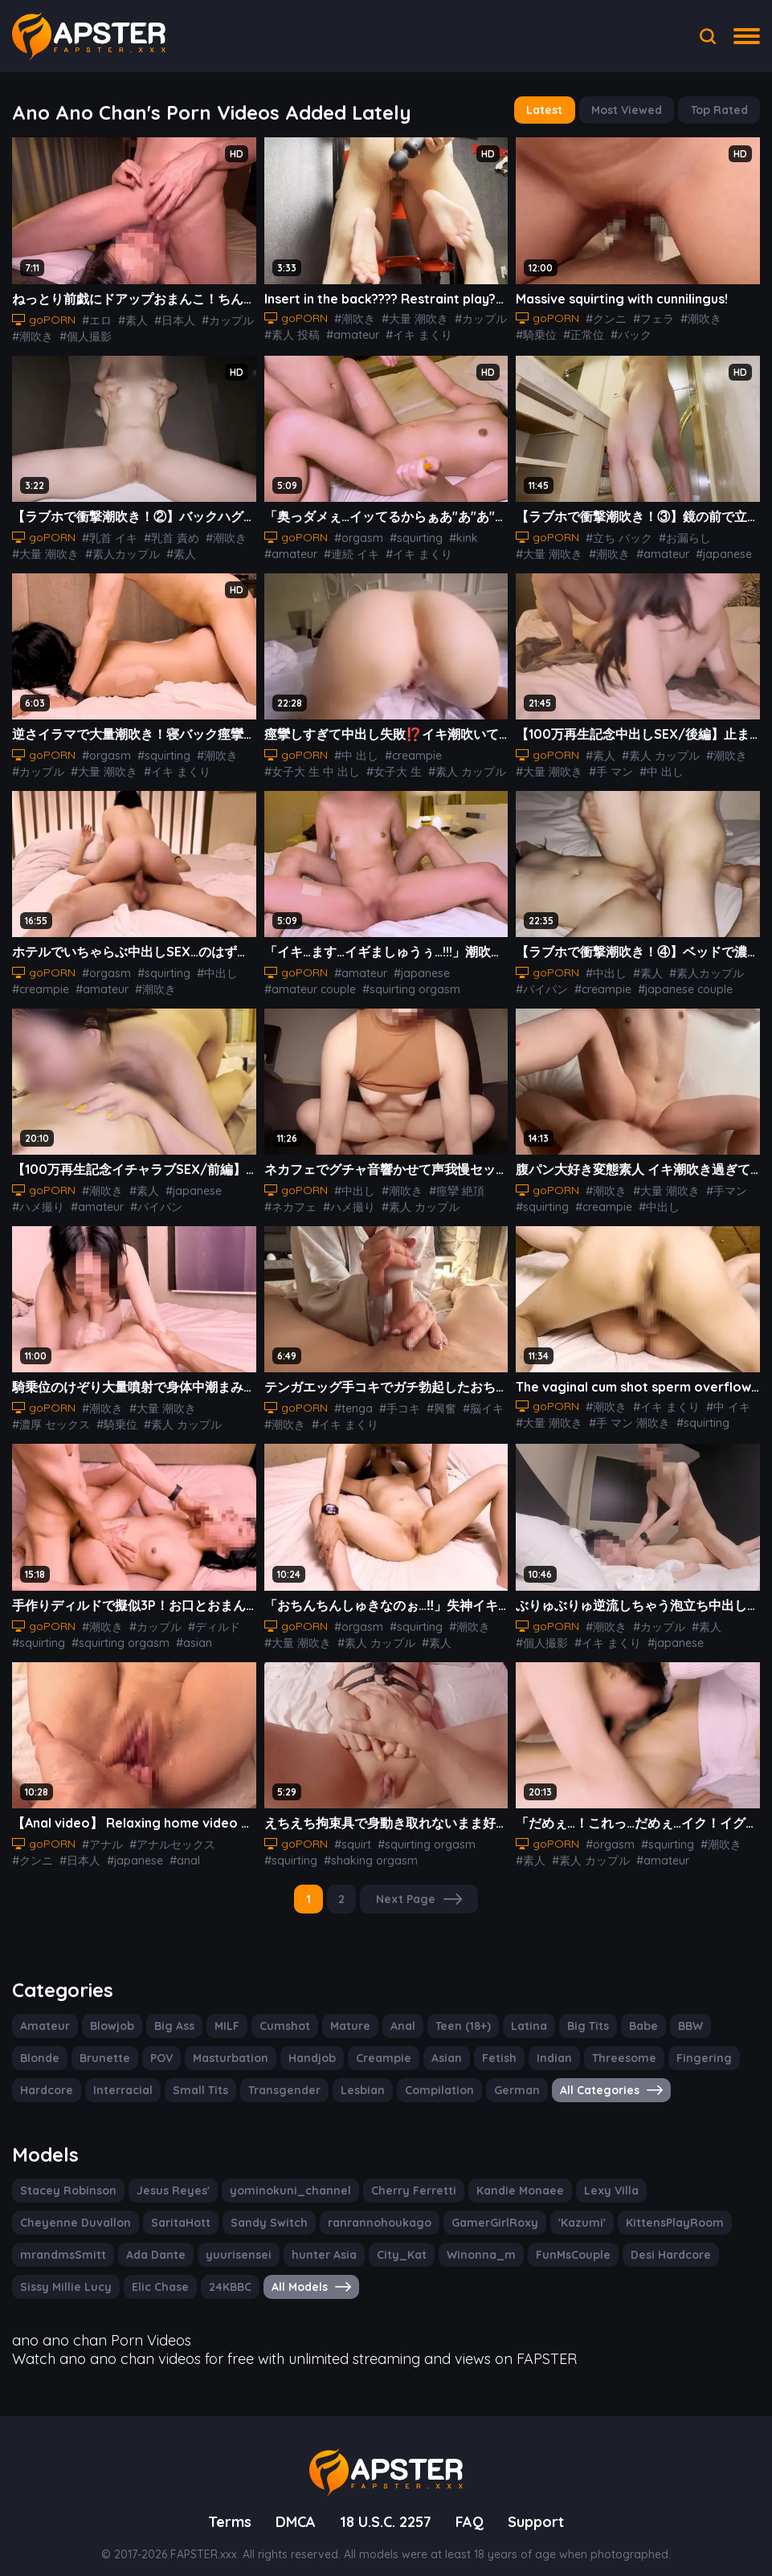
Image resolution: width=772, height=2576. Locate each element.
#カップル (222, 317)
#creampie (408, 751)
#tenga (350, 1402)
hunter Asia (134, 2242)
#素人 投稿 (291, 331)
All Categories (514, 2079)
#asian (179, 1634)
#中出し (206, 968)
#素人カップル (121, 550)
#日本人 (171, 317)
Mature (344, 2015)
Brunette (43, 2047)
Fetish (424, 2047)
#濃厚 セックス (50, 1418)
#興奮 (433, 1402)
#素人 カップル (464, 767)
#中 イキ (724, 1399)
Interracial (47, 2079)
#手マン (723, 1185)
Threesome (544, 2047)
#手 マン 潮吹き (628, 1415)
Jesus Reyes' (167, 2178)
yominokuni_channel (278, 2178)
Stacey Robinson (66, 2178)
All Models (125, 2274)
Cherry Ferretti (393, 2178)
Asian (372, 2047)
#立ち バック (617, 534)
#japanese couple (676, 984)
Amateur (43, 2015)
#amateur (348, 331)
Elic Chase (663, 2242)
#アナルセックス (169, 1835)
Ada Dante (710, 2210)
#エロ (94, 317)
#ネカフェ (290, 1201)
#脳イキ (475, 1402)
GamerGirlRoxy (344, 2210)
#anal (176, 1851)
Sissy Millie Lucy (570, 2242)
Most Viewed (620, 110)
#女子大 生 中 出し (311, 767)
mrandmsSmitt (623, 2210)
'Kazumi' (428, 2210)
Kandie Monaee (493, 2178)
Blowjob (107, 2015)
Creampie (311, 2047)
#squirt (349, 1835)
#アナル (100, 1835)
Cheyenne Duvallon (679, 2178)
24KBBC (42, 2274)
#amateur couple (306, 984)
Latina (519, 2015)
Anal (395, 2015)
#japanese (714, 550)
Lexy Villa (581, 2178)
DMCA (290, 2506)
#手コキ (393, 1402)
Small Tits (120, 2079)
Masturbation (165, 2047)
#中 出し (354, 751)
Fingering (620, 2047)
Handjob (243, 2047)
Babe (630, 2015)
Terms (224, 2506)
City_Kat (207, 2242)
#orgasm (354, 534)
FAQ (474, 2506)
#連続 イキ (345, 550)
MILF (224, 2015)
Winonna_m (281, 2242)
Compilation (349, 2079)
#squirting (406, 534)
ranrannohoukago (235, 2210)
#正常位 (582, 330)
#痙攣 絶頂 (452, 1185)
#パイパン (541, 984)
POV (99, 2047)
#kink (451, 534)
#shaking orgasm (362, 1851)
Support (541, 2506)
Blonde (731, 2015)
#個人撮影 (84, 333)
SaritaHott (47, 2210)
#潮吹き (32, 333)
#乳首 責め (168, 534)
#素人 (130, 317)
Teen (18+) (455, 2015)
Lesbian (276, 2079)
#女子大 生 (392, 767)
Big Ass (170, 2015)
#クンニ (604, 314)
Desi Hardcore (466, 2242)
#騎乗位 (536, 330)
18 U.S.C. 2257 (386, 2506)
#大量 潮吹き (411, 315)
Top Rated (717, 110)
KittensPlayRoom (517, 2210)
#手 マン (609, 767)
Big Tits (576, 2015)
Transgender (201, 2079)
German (423, 2079)
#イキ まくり (411, 331)
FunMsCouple (370, 2242)
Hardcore (690, 2047)
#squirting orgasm (398, 984)
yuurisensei (51, 2242)
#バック (629, 330)
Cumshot (282, 2015)
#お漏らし (682, 534)
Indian (477, 2047)
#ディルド (210, 1618)
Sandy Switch (130, 2210)
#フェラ (651, 314)
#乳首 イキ (107, 534)
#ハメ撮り (37, 1201)
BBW (678, 2015)
